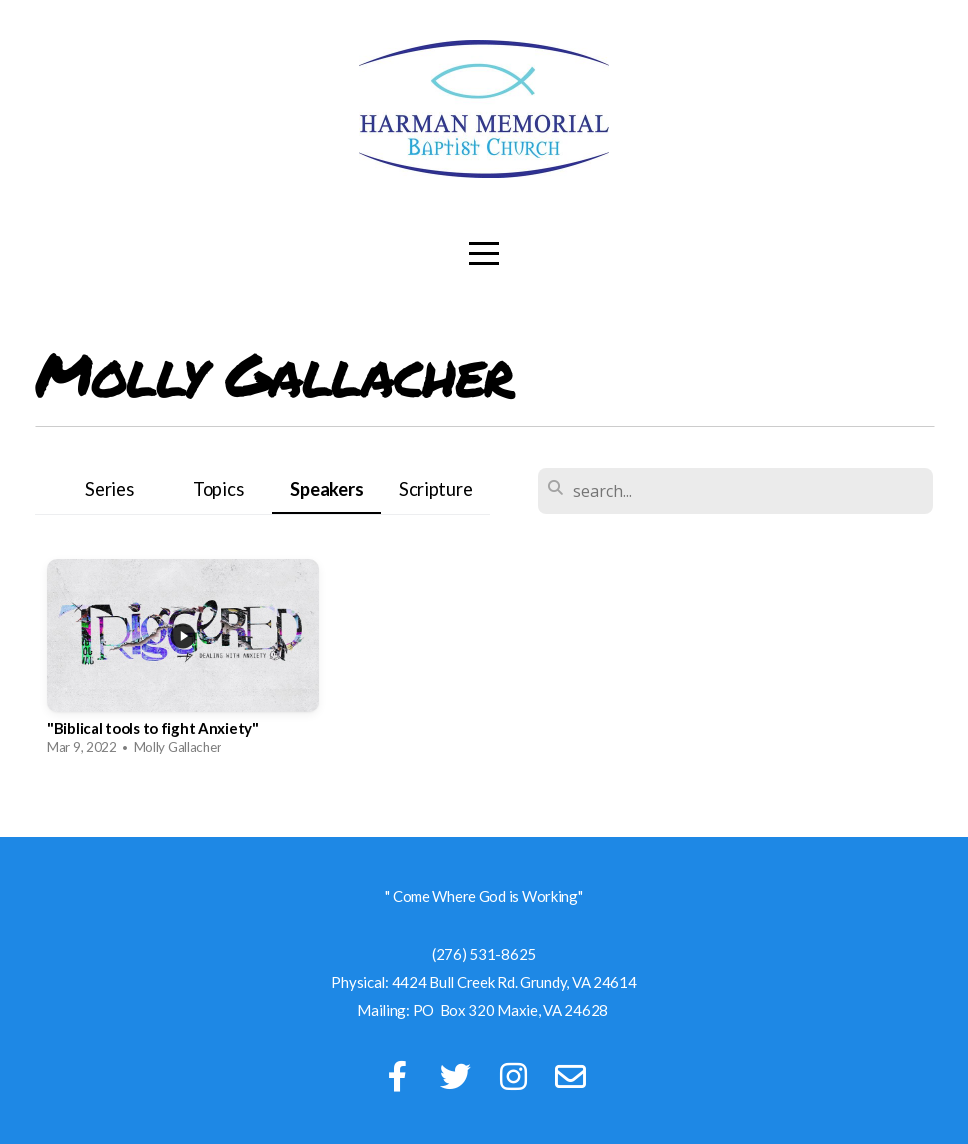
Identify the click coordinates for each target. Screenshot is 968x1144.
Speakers (326, 489)
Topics (218, 489)
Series (109, 489)
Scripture (435, 489)
